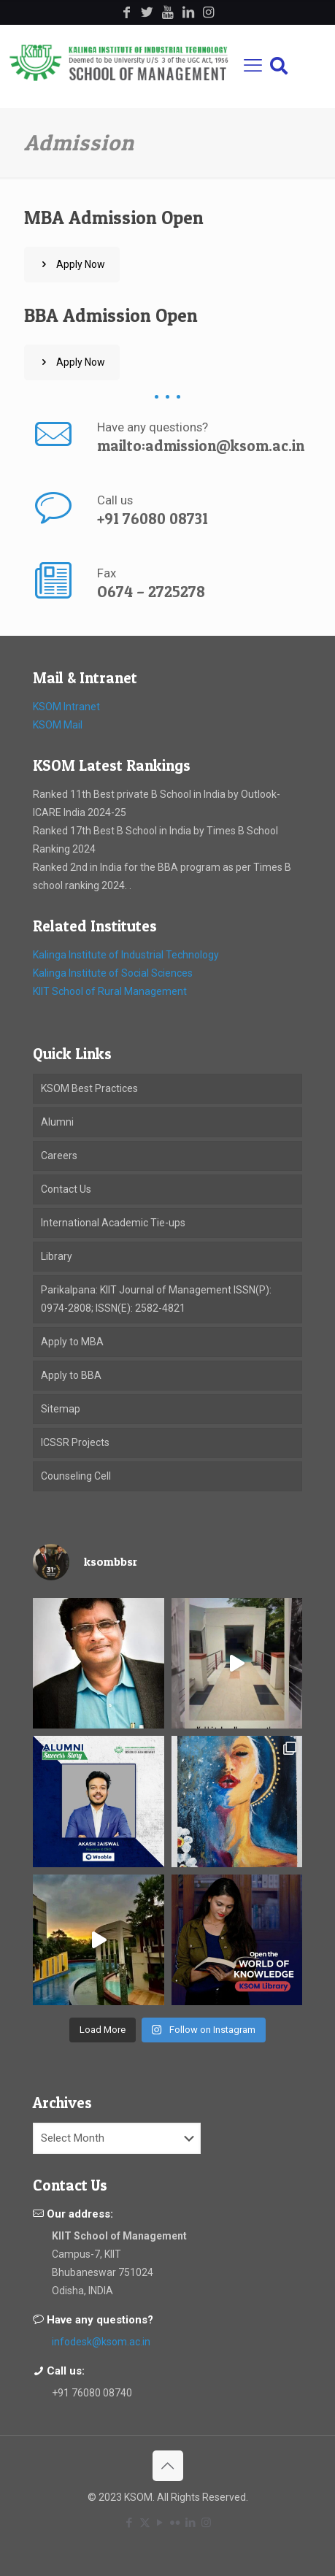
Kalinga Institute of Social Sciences (113, 973)
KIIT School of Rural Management (110, 991)
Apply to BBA (71, 1375)
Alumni (57, 1122)
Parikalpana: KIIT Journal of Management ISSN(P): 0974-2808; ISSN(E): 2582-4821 (156, 1299)
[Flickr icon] (175, 2522)
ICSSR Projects (75, 1442)
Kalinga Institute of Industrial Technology (126, 955)
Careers (59, 1155)
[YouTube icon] (160, 2522)
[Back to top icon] (168, 2465)
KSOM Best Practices (89, 1088)
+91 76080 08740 (92, 2393)
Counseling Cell (76, 1476)
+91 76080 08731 (152, 519)
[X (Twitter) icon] (144, 2522)
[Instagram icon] (206, 2522)
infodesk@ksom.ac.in (101, 2342)
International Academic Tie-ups (113, 1223)
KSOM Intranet (66, 706)
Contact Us (66, 1189)
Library (56, 1256)
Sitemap (60, 1409)
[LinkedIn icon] (190, 2522)
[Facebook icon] (129, 2522)
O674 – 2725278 (151, 592)
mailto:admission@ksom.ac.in (200, 446)
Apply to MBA (72, 1341)
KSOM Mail (57, 725)
